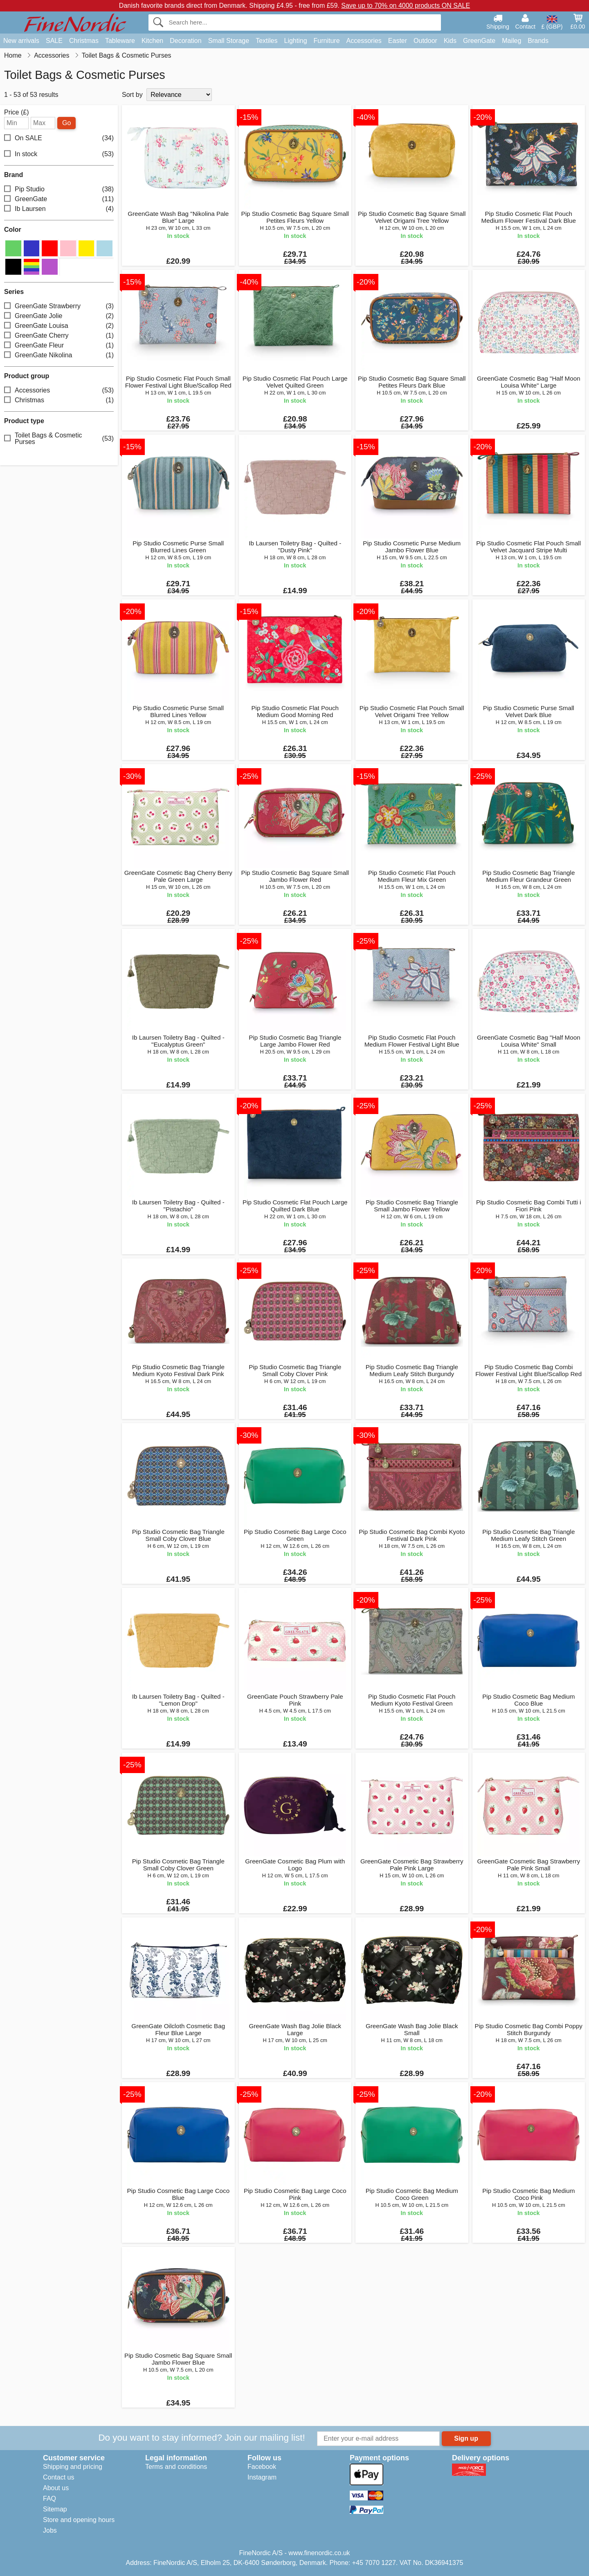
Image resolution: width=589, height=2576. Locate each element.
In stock (59, 154)
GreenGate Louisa (59, 326)
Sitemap (55, 2509)
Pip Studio (59, 189)
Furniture (327, 40)
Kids (450, 40)
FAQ (49, 2498)
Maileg (511, 40)
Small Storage (229, 40)
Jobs (50, 2530)
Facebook (261, 2466)
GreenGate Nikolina (59, 355)
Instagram (262, 2477)
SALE (54, 40)
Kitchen (152, 40)
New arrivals (21, 40)
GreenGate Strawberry (59, 306)
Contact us (58, 2477)
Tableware (120, 40)
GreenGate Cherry (59, 335)
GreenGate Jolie (59, 316)
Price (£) (16, 112)
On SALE (59, 138)
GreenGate (479, 40)
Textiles (266, 40)
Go (66, 122)
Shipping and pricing (72, 2466)
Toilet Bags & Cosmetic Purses (59, 438)
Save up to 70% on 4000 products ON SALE (405, 5)
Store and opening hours (79, 2519)
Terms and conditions (176, 2466)
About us (56, 2487)
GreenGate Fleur (59, 345)
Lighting (295, 40)
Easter (397, 40)
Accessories (364, 40)
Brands (538, 40)
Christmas (84, 40)
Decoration (185, 40)
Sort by (132, 94)
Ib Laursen (59, 209)
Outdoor (425, 40)
